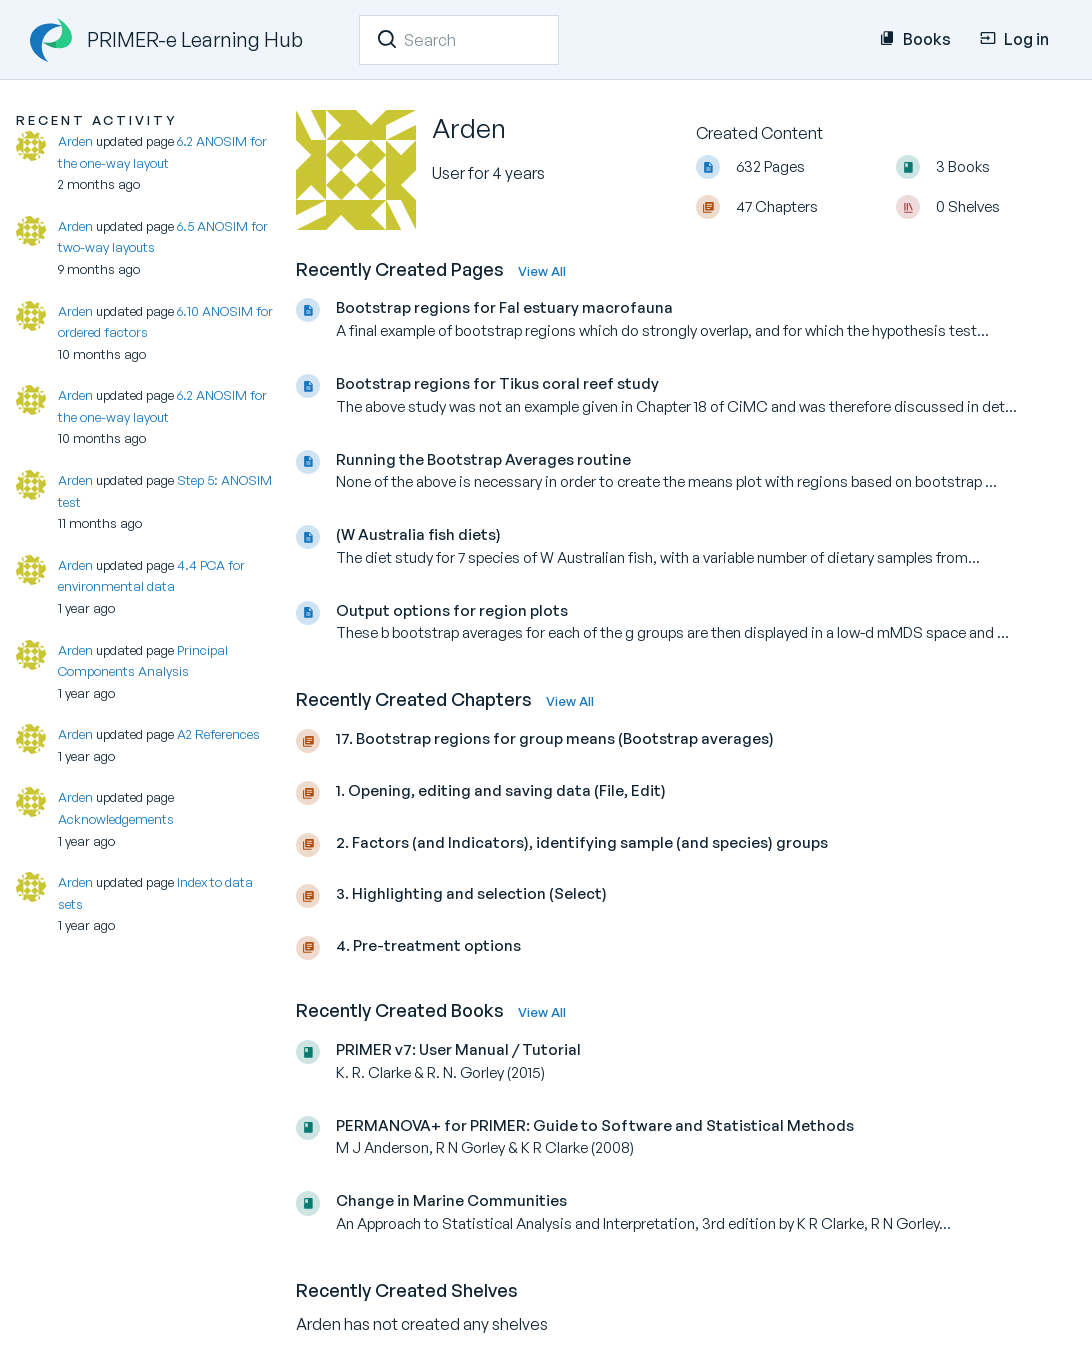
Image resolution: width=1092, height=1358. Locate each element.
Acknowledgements (116, 819)
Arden (75, 141)
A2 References (218, 734)
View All (542, 271)
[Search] (387, 39)
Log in (1014, 39)
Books (915, 39)
